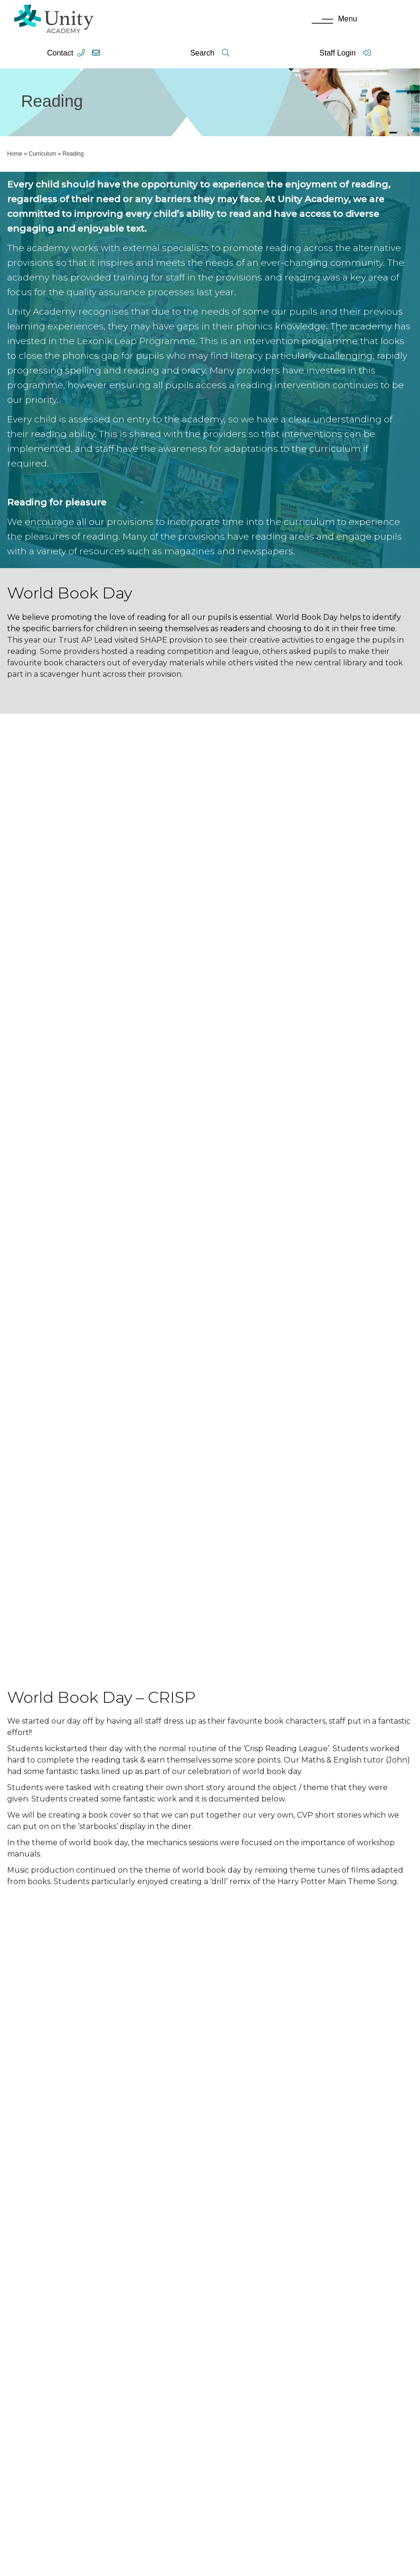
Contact (60, 53)
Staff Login (345, 53)
